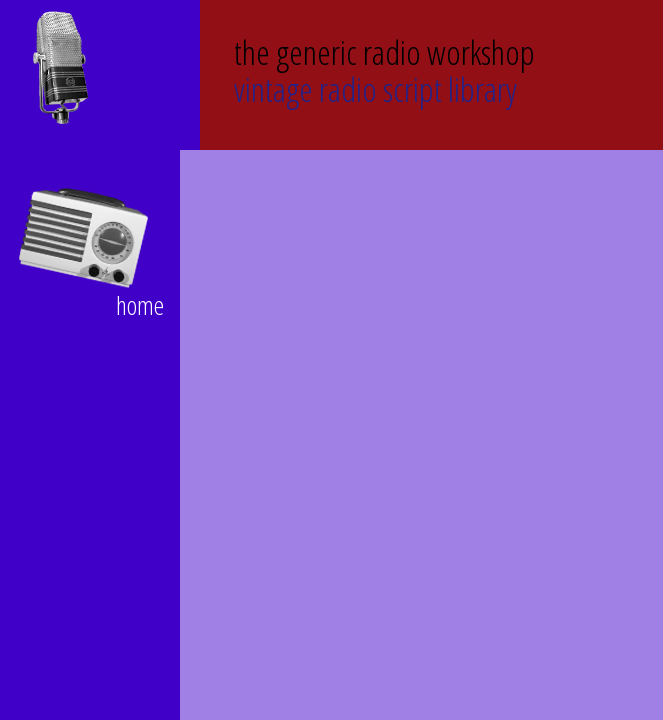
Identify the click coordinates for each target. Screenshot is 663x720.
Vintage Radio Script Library (384, 69)
